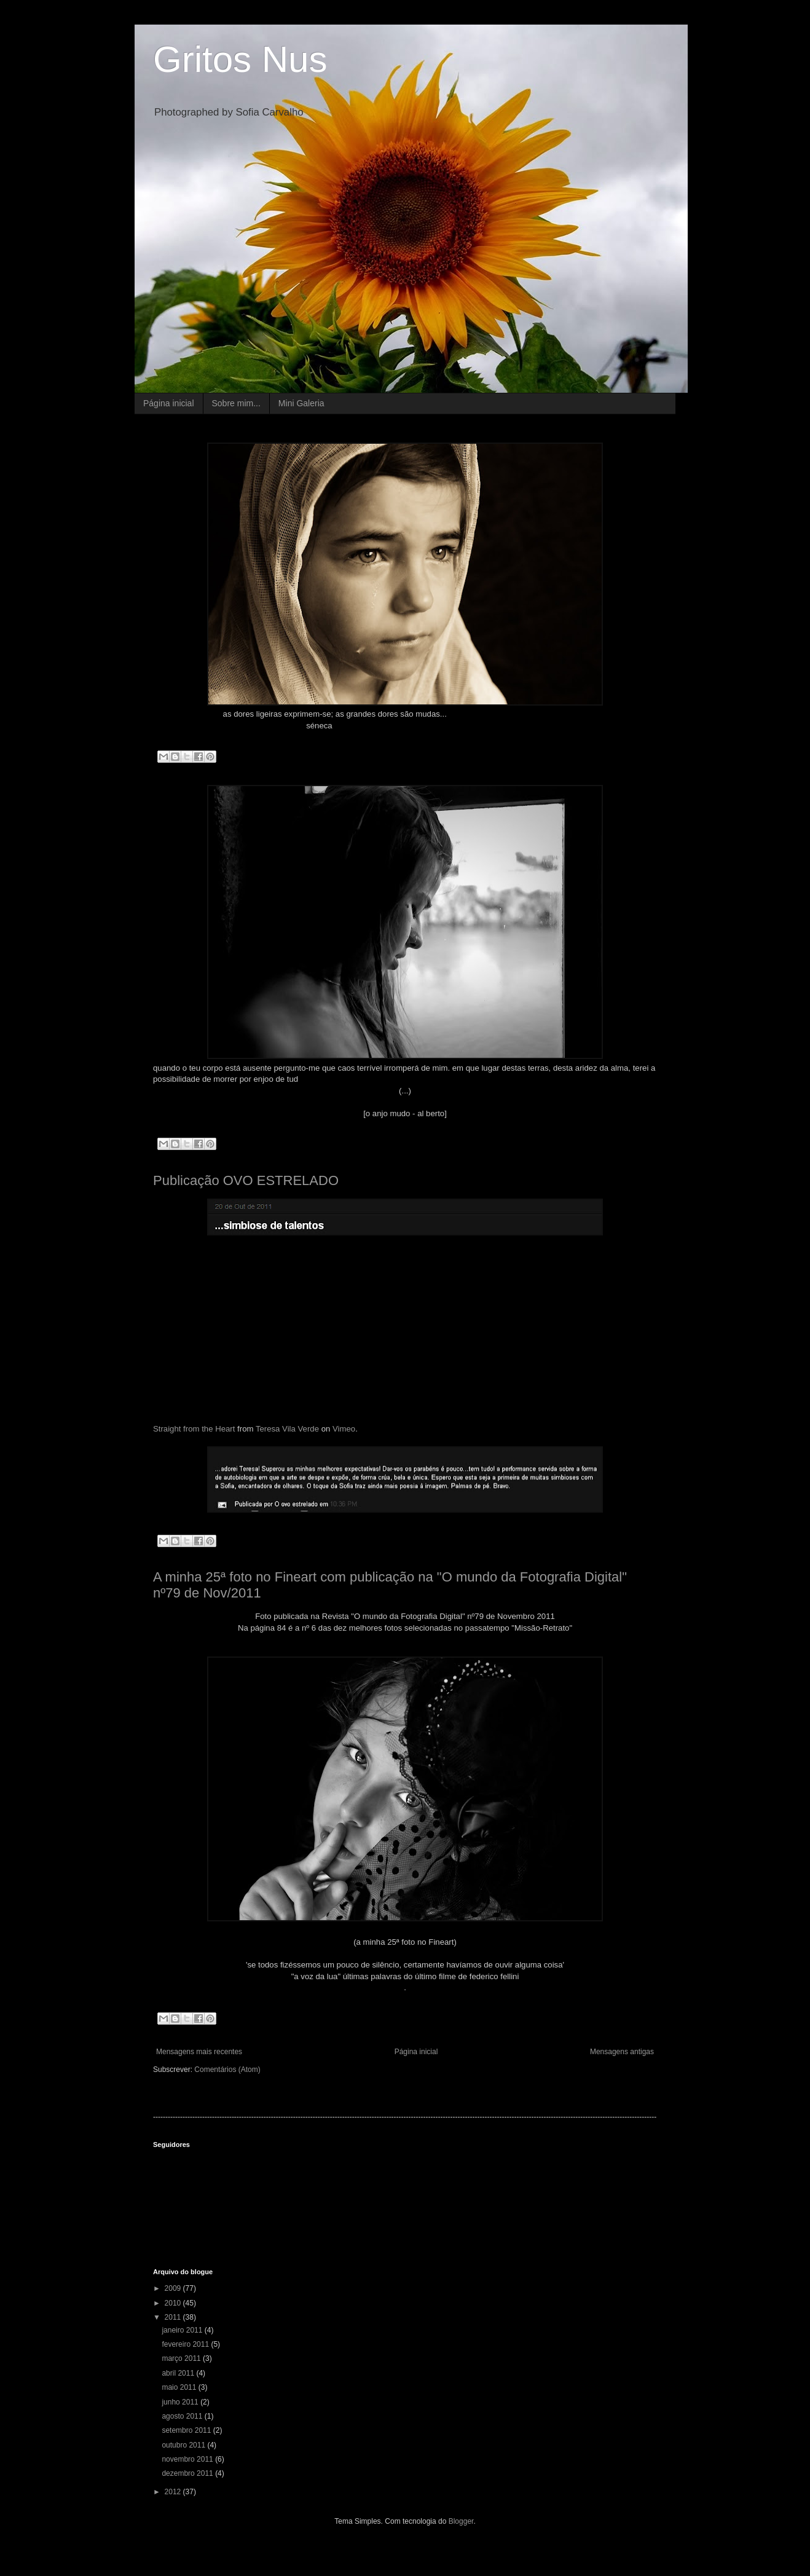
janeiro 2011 (183, 2330)
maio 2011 (180, 2387)
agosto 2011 (183, 2416)
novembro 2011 (188, 2459)
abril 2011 (179, 2373)
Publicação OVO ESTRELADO (246, 1180)
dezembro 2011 (188, 2473)
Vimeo (343, 1428)
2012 (174, 2491)
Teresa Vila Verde (287, 1428)
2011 (174, 2317)
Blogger (461, 2521)
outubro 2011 (184, 2445)
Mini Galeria (301, 403)
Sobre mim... (236, 403)
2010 (174, 2303)
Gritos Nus (240, 59)
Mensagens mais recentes (199, 2051)
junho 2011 (181, 2402)
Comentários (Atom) (227, 2069)
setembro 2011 (187, 2430)
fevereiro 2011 (186, 2344)
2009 (174, 2288)
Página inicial (168, 403)
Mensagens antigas (622, 2051)
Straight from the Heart (194, 1428)
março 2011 (182, 2358)
